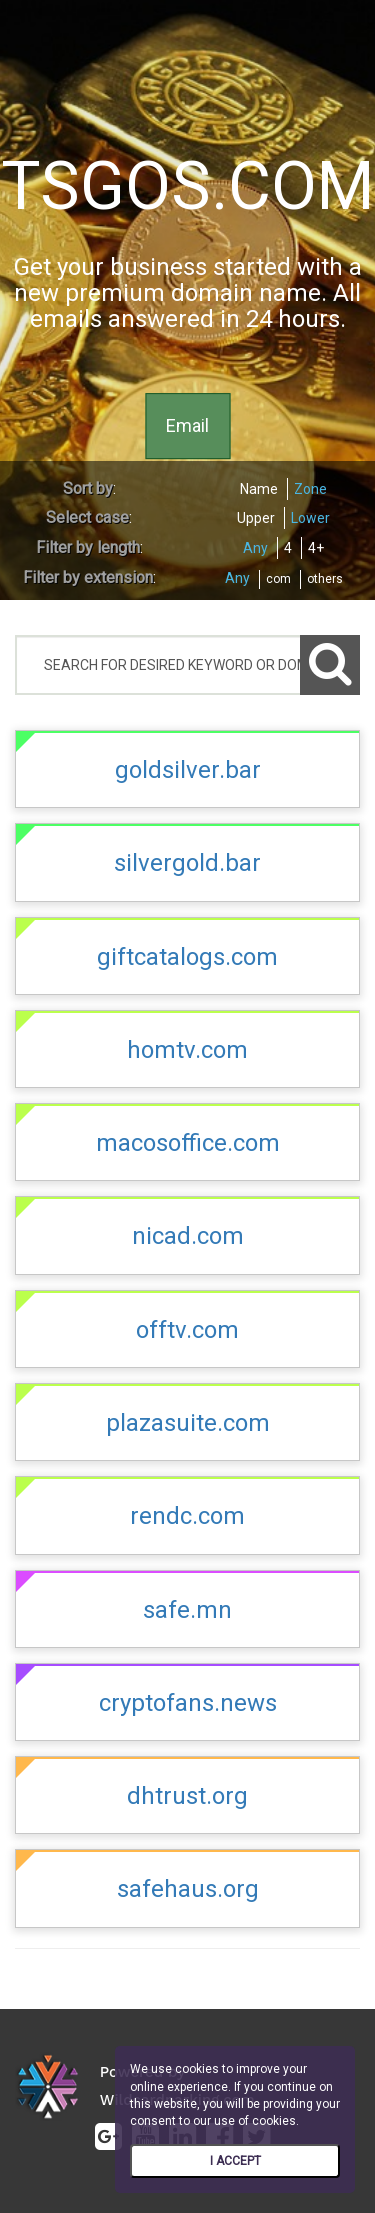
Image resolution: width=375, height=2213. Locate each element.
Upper (256, 518)
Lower (310, 518)
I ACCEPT (235, 2161)
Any (255, 548)
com (278, 579)
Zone (310, 489)
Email (187, 425)
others (325, 579)
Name (259, 489)
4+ (316, 548)
